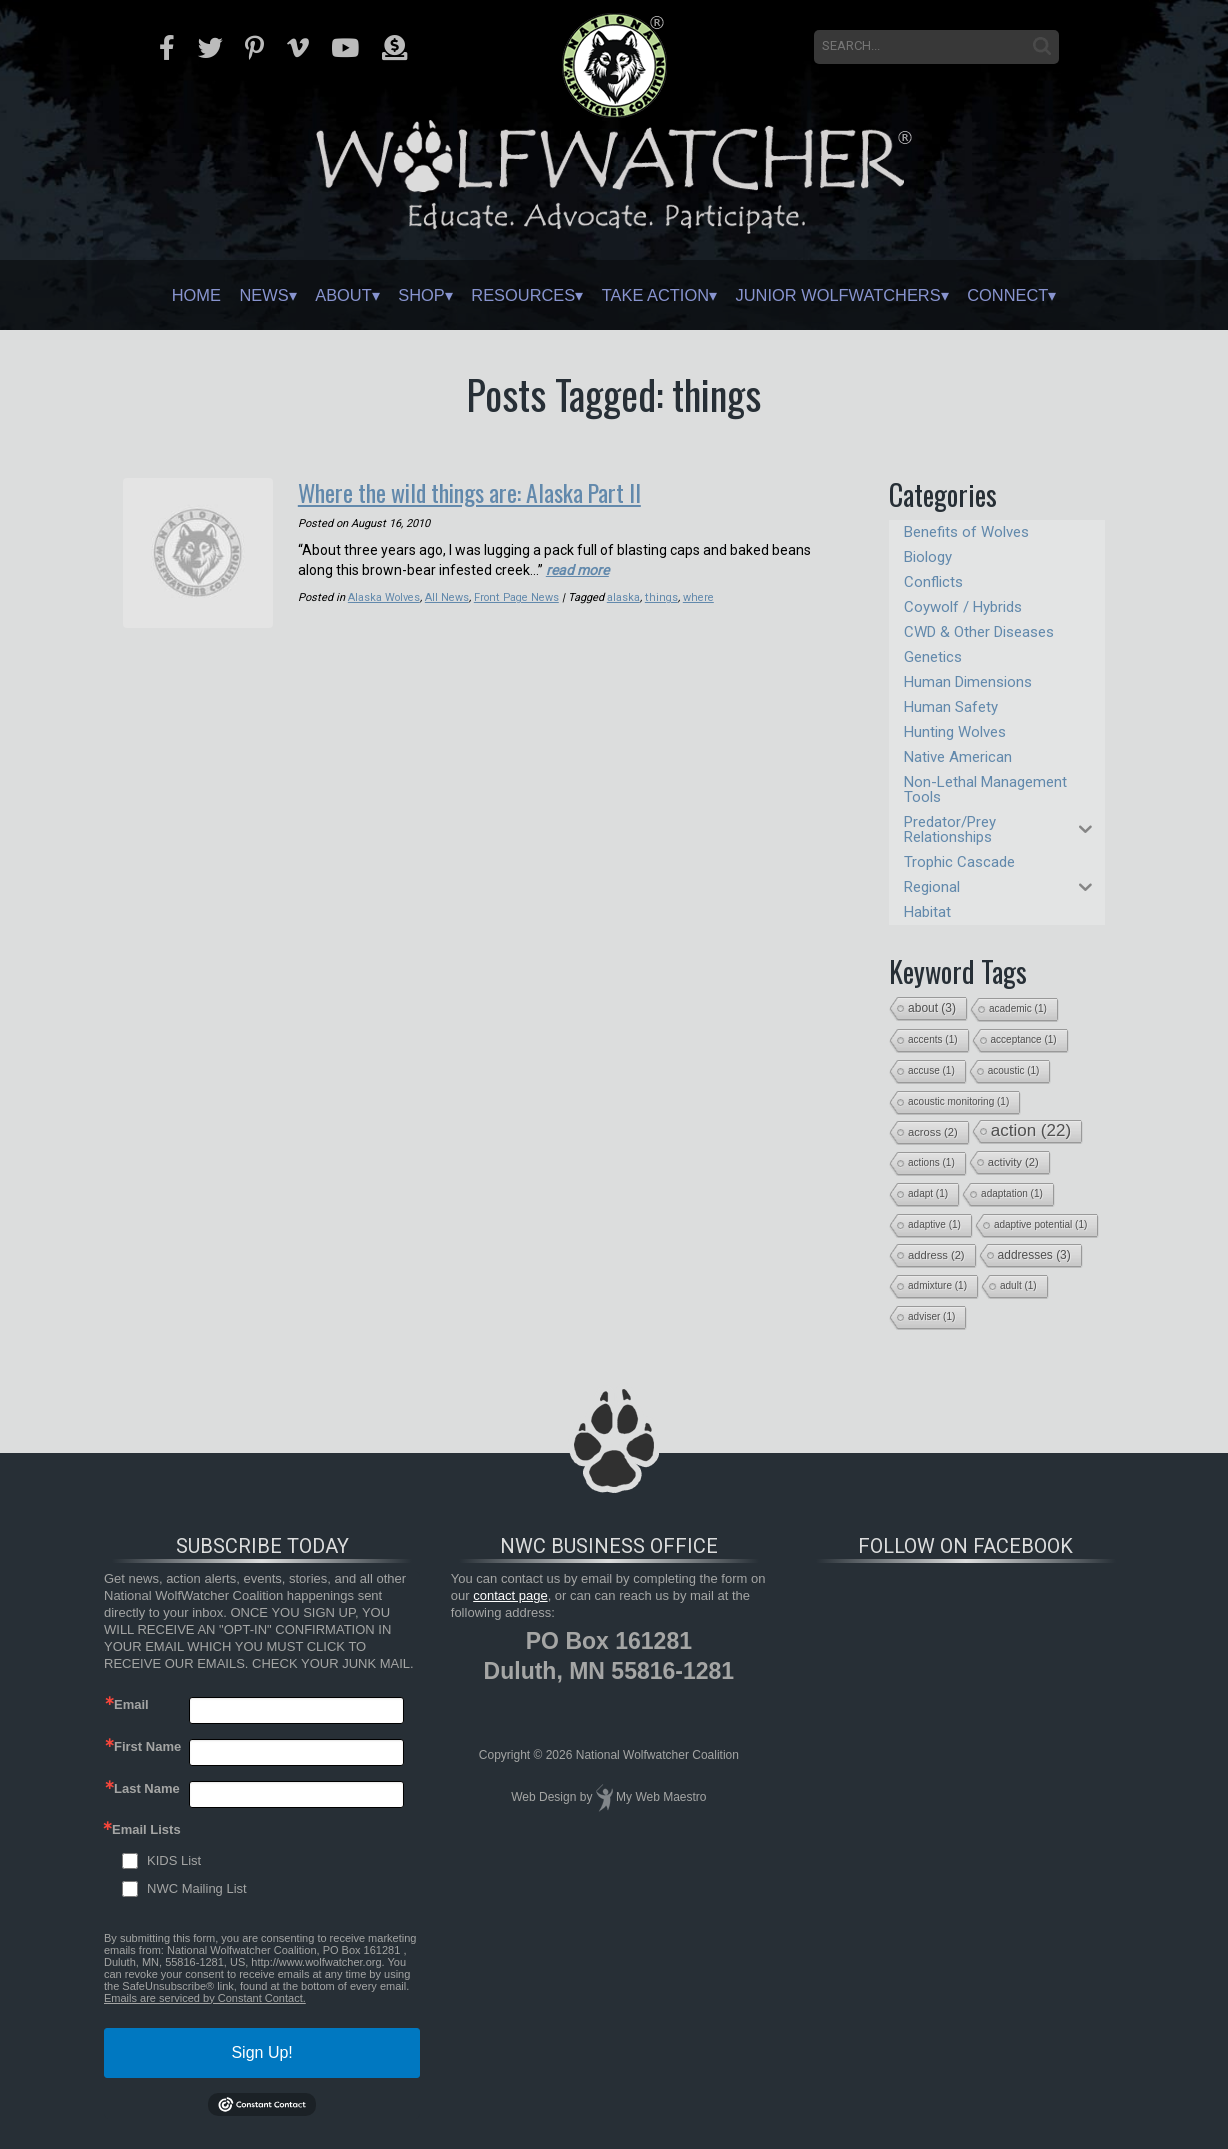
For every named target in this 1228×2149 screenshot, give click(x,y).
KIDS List (174, 1860)
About (313, 295)
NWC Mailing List (197, 1888)
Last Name (147, 1788)
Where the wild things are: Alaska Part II (474, 492)
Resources (515, 295)
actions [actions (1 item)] (931, 1162)
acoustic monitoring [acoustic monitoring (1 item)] (958, 1101)
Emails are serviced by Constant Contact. (205, 1998)
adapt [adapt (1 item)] (928, 1193)
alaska (624, 596)
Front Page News (517, 596)
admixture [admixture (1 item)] (937, 1285)
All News (448, 596)
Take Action (663, 295)
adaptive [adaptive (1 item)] (934, 1224)
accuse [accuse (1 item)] (931, 1070)
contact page (510, 1595)
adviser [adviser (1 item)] (931, 1316)
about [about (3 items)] (932, 1008)
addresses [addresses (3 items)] (1034, 1255)
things (661, 596)
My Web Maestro (661, 1797)
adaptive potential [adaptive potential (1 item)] (1040, 1224)
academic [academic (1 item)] (1018, 1008)
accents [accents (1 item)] (932, 1039)
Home (147, 295)
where (697, 596)
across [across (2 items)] (933, 1132)
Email (131, 1704)
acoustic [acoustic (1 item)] (1014, 1070)
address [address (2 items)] (936, 1255)
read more (577, 569)
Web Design (543, 1797)
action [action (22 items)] (1031, 1130)
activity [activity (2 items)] (1013, 1162)
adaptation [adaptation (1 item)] (1012, 1193)
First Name (147, 1746)
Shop (401, 295)
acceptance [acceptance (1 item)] (1024, 1039)
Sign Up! (261, 2052)
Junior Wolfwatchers (865, 295)
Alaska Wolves (384, 596)
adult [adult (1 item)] (1018, 1285)
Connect (1054, 295)
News (224, 295)
